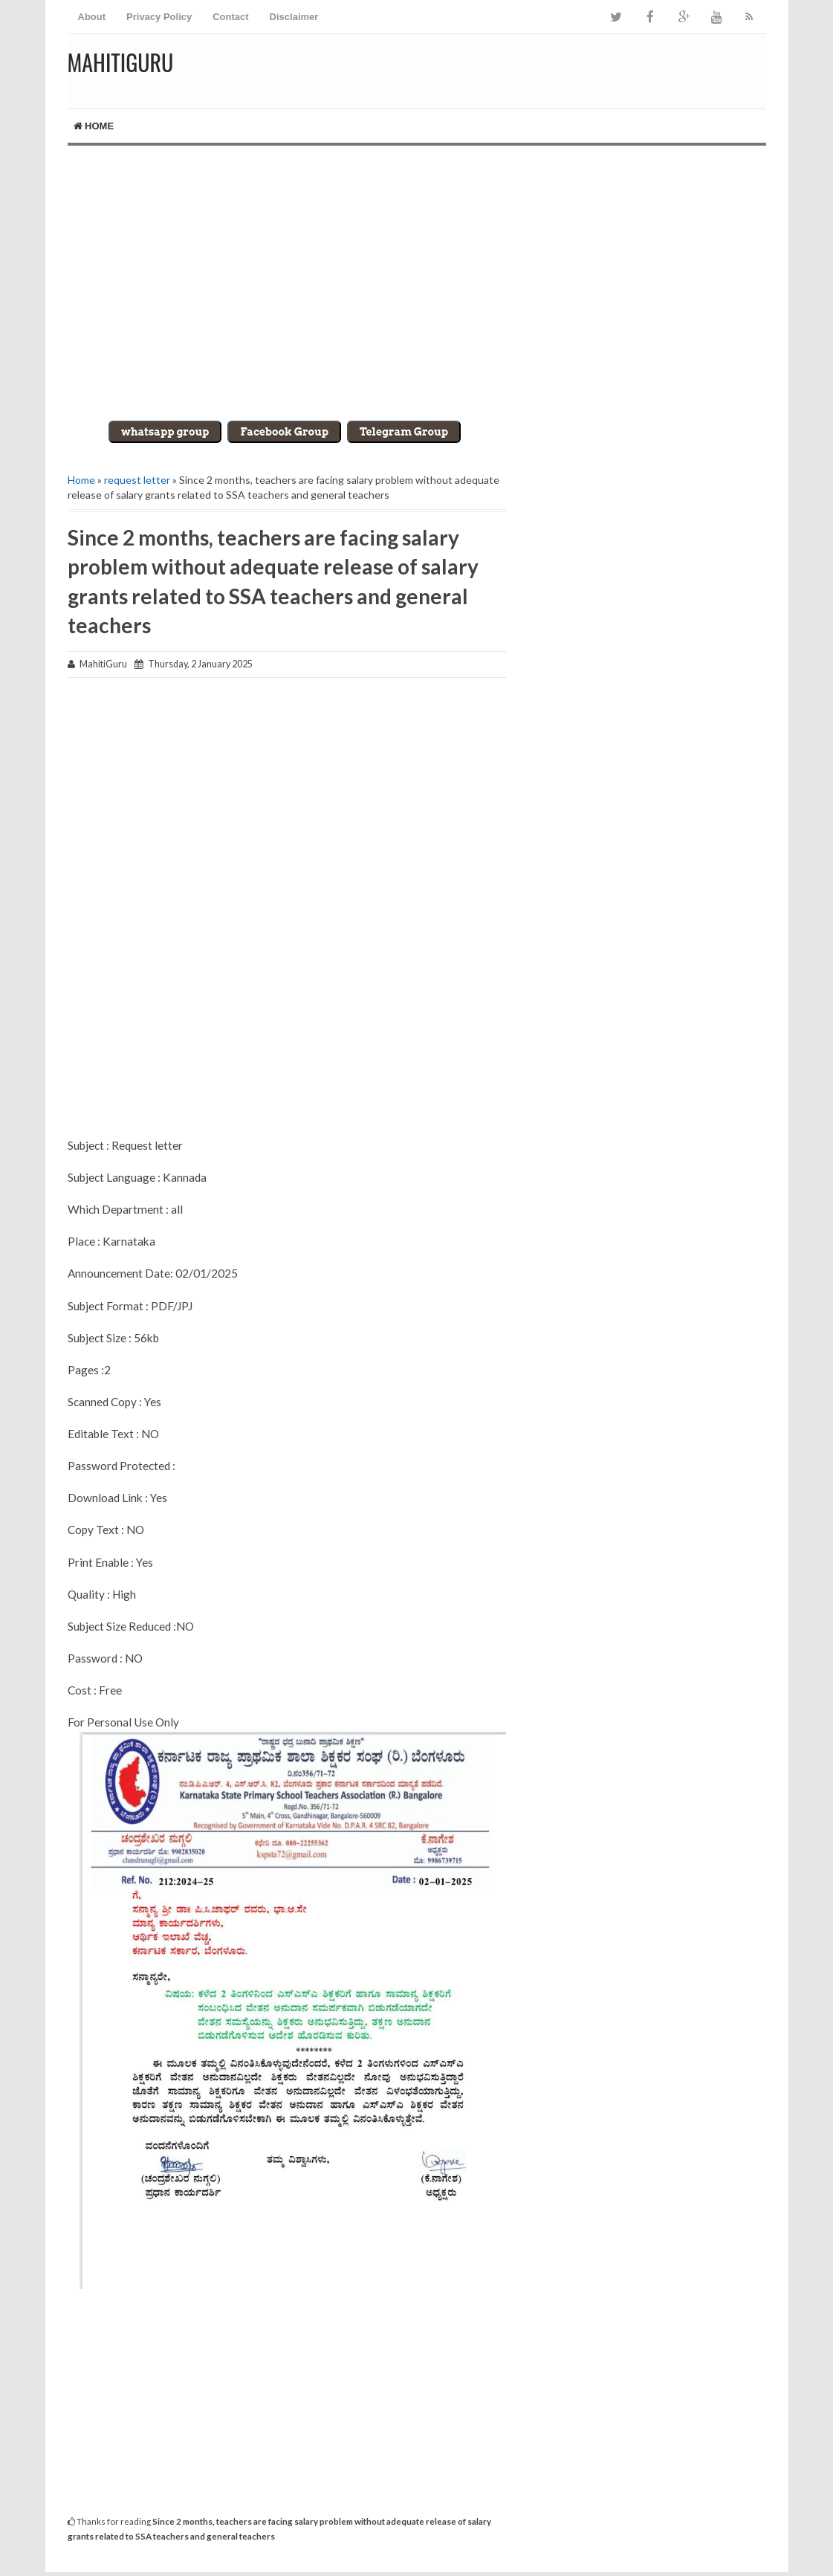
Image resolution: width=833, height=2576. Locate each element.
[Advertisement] (416, 272)
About (92, 16)
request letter (137, 479)
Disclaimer (294, 16)
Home (94, 126)
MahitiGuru (121, 62)
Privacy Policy (159, 16)
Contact (230, 16)
